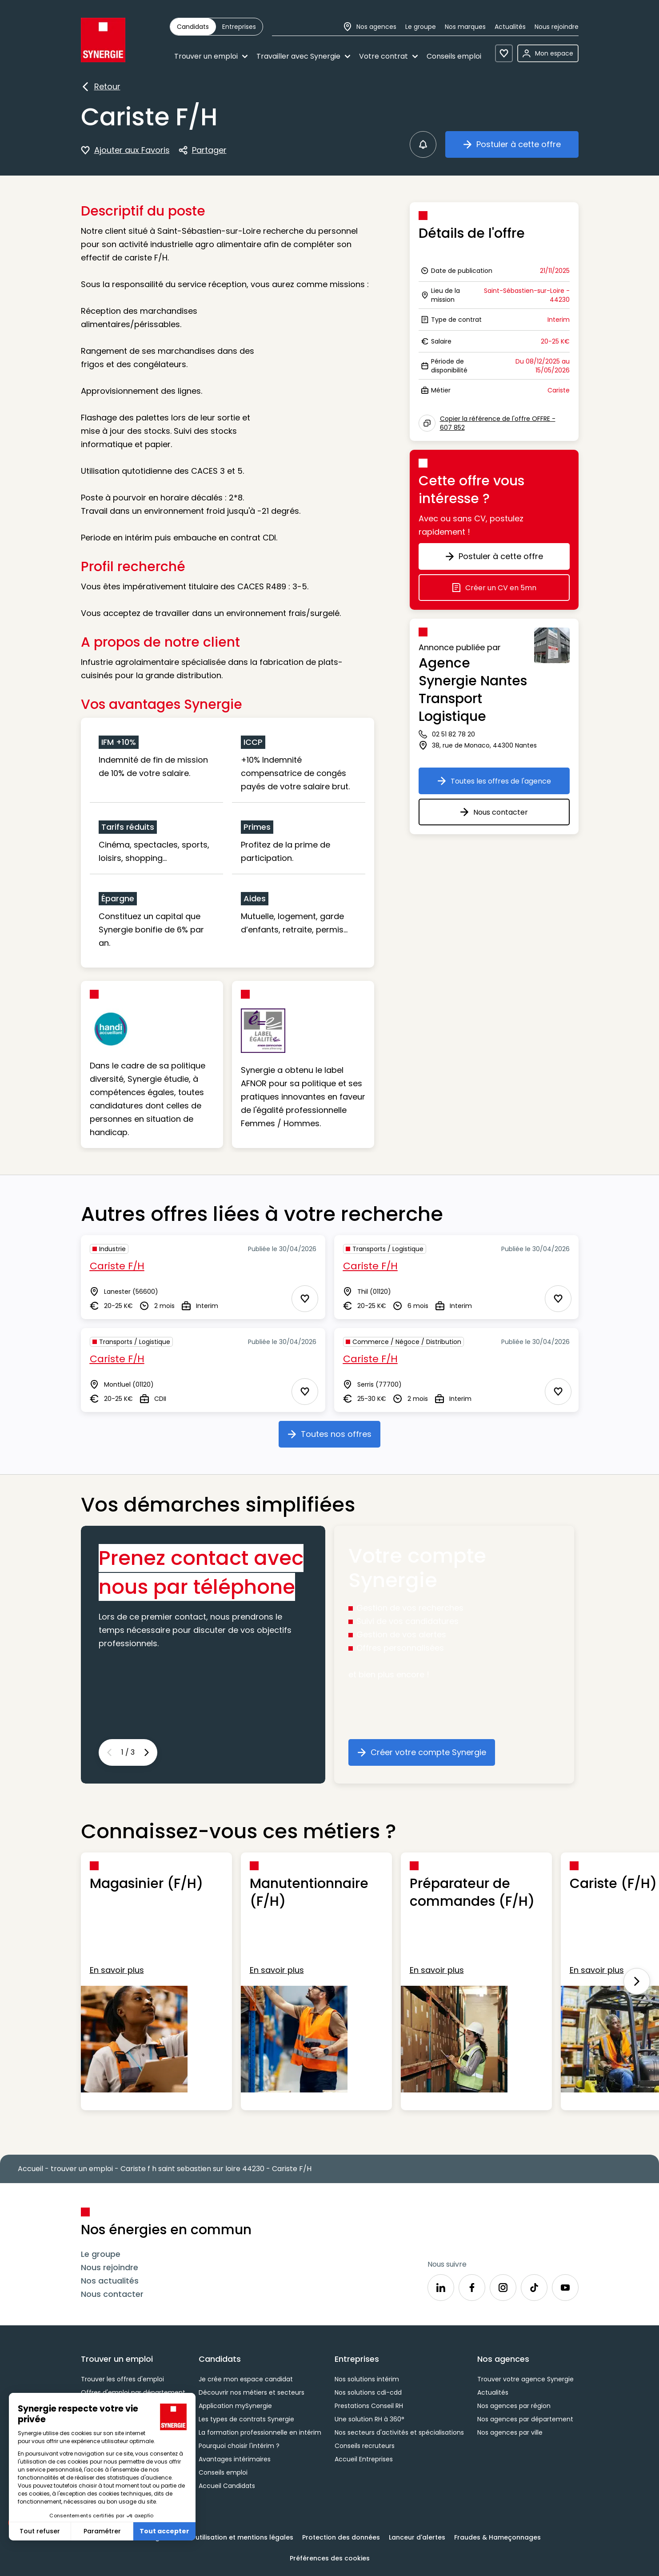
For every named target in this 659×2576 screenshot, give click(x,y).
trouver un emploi (82, 2169)
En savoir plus (117, 1970)
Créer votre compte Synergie (426, 1755)
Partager (203, 150)
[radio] (193, 26)
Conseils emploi (454, 56)
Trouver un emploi (211, 56)
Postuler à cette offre (521, 147)
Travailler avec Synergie (303, 56)
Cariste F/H (117, 1266)
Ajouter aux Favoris (125, 150)
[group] (216, 27)
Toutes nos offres (334, 1437)
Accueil (30, 2169)
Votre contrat (388, 56)
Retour (100, 87)
